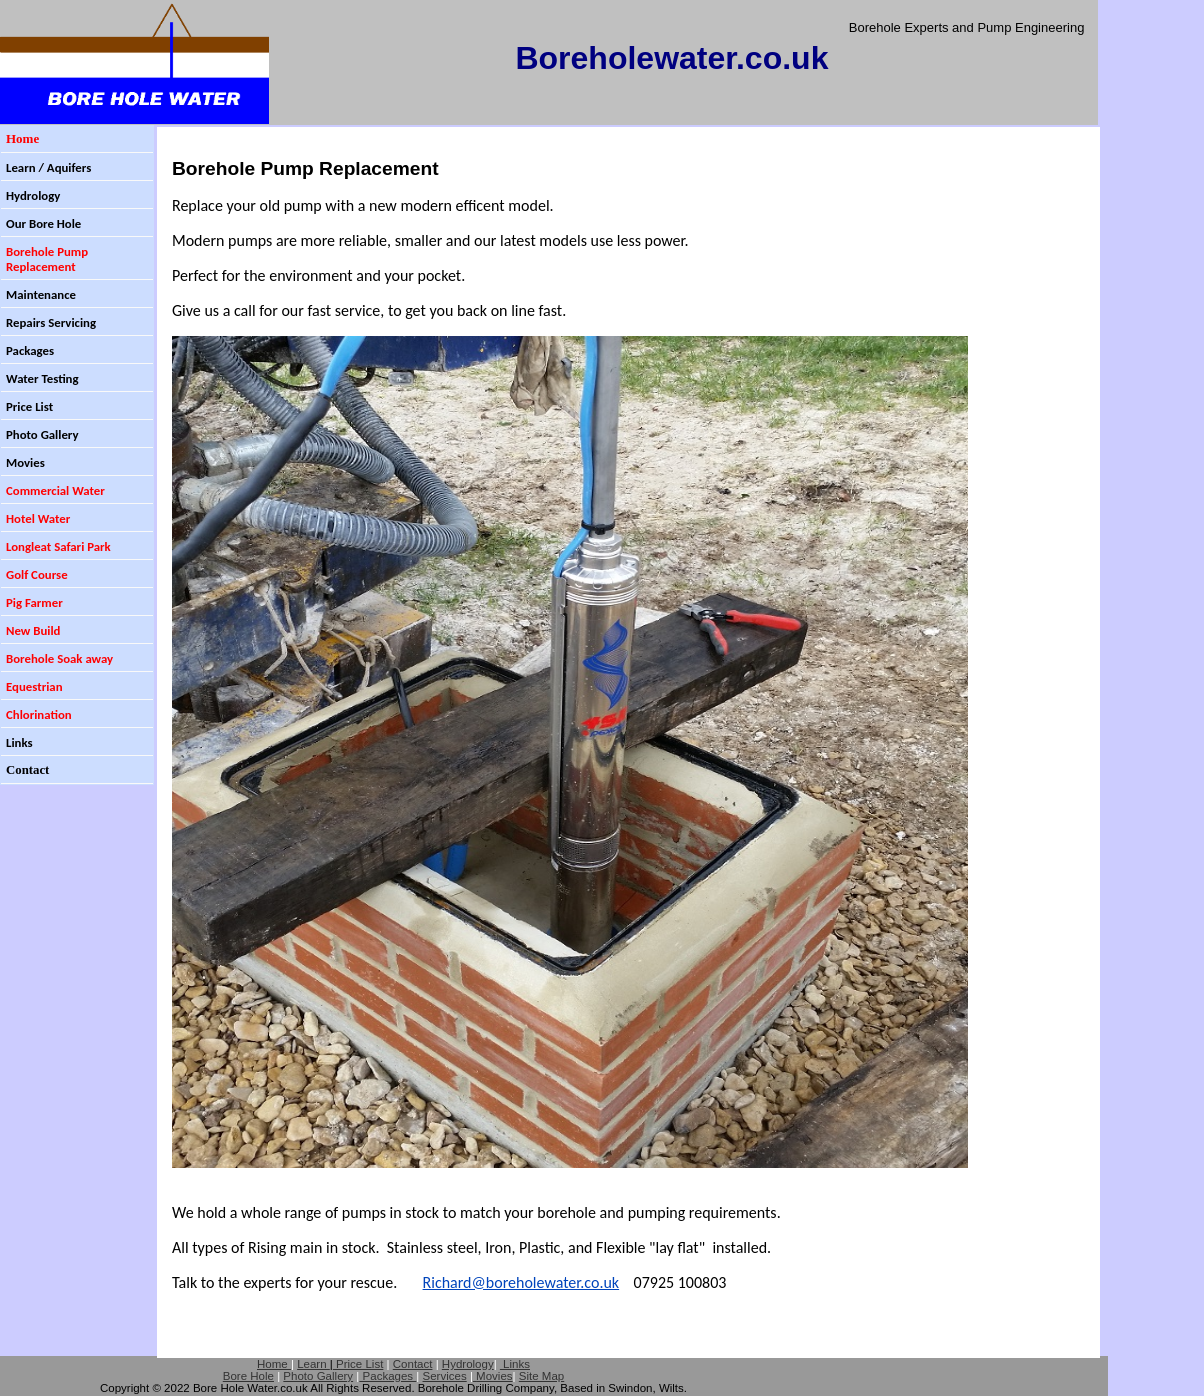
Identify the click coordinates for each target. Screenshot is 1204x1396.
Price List (358, 1364)
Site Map (541, 1376)
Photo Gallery (318, 1376)
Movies (494, 1376)
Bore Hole (248, 1376)
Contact (413, 1364)
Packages (387, 1376)
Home (274, 1364)
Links (515, 1364)
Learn (313, 1364)
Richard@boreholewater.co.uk (521, 1282)
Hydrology (468, 1364)
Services (445, 1376)
